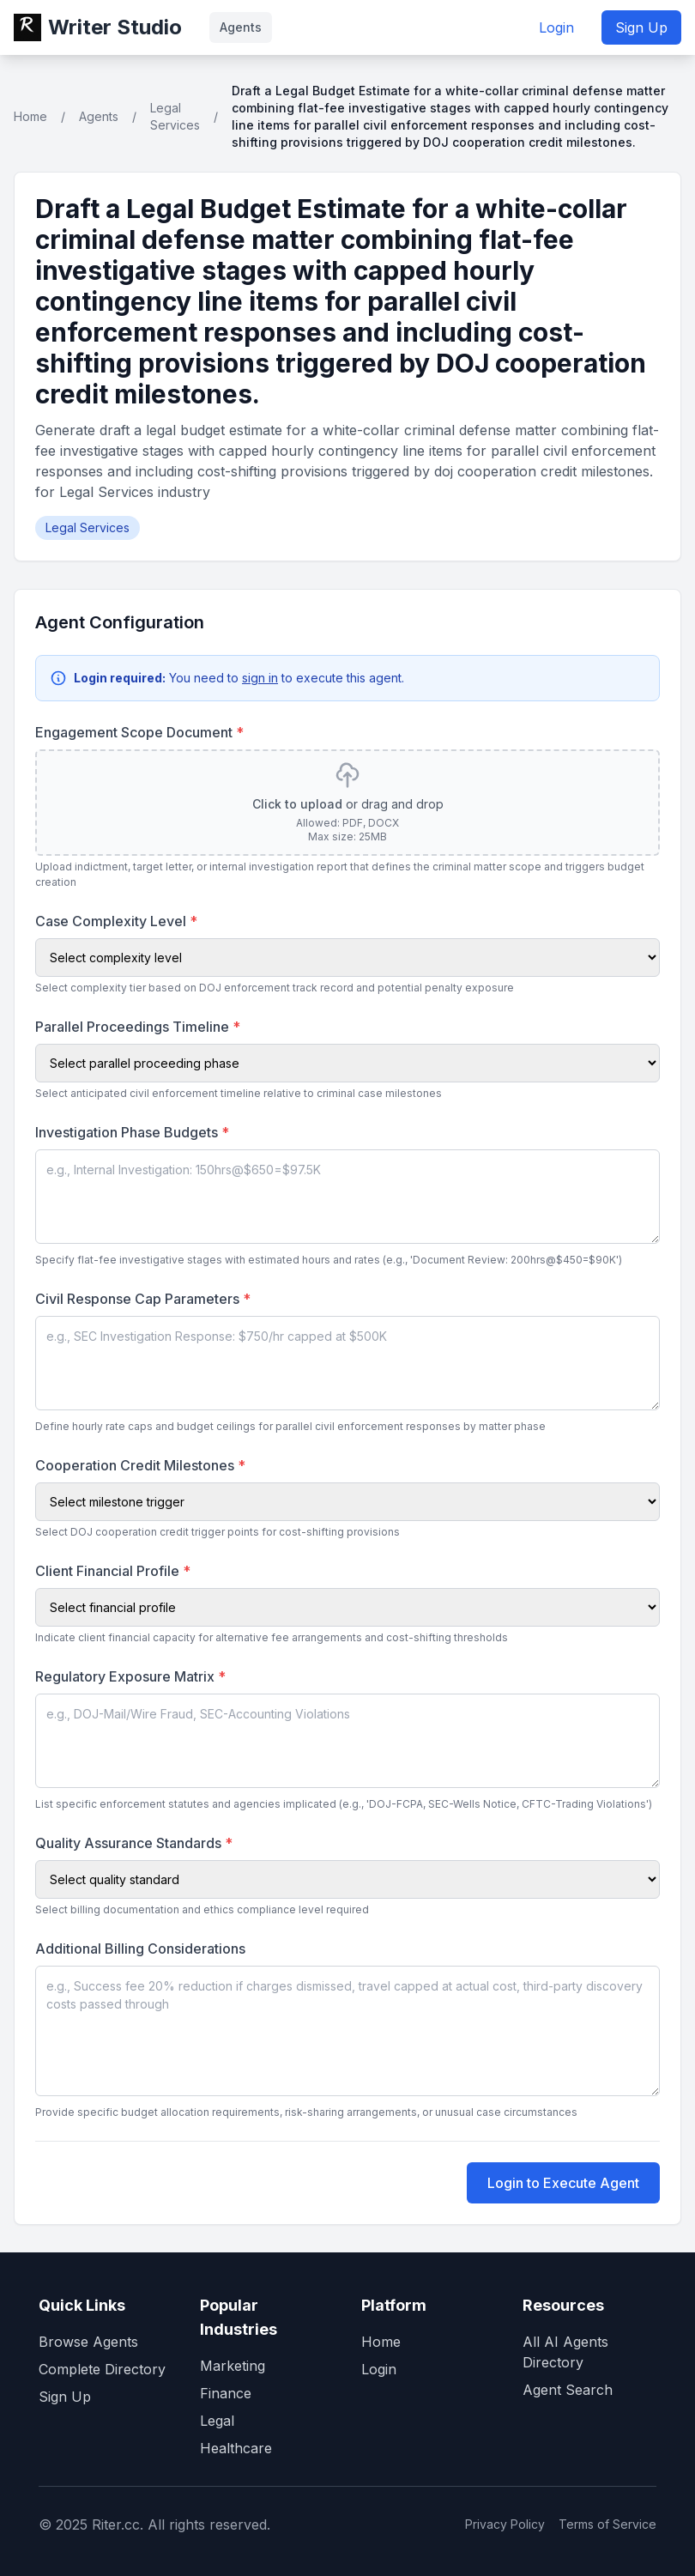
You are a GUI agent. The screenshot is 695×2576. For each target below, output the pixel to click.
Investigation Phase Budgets (132, 1132)
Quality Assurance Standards (134, 1843)
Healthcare (236, 2448)
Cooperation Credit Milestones (140, 1465)
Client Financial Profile (112, 1570)
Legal (217, 2420)
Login (556, 27)
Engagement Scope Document (139, 732)
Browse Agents (88, 2341)
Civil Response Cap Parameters (143, 1298)
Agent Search (568, 2389)
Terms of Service (607, 2524)
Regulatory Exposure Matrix (130, 1676)
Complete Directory (102, 2369)
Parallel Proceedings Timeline (137, 1026)
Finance (225, 2393)
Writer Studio (115, 27)
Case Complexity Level (116, 921)
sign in (260, 677)
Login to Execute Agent (563, 2182)
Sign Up (641, 27)
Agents (241, 27)
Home (30, 116)
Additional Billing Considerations (140, 1948)
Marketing (232, 2365)
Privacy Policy (505, 2524)
